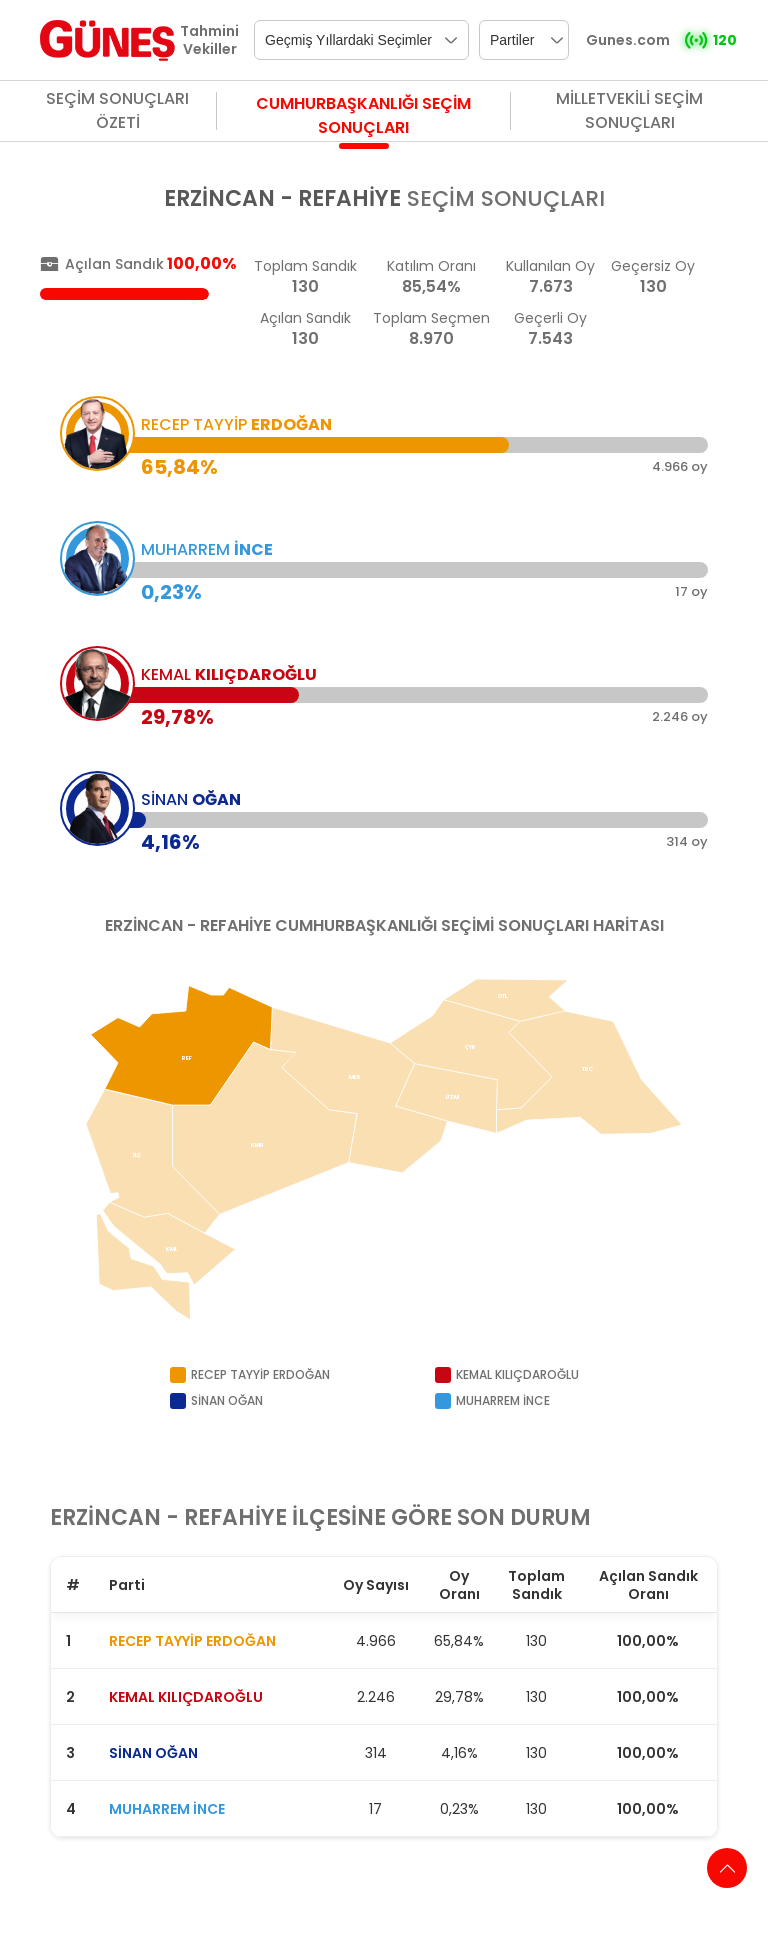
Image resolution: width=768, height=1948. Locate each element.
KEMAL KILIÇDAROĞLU (186, 1697)
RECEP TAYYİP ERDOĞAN (192, 1641)
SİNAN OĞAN (153, 1753)
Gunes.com (628, 40)
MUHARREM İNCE (167, 1809)
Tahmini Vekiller (209, 40)
